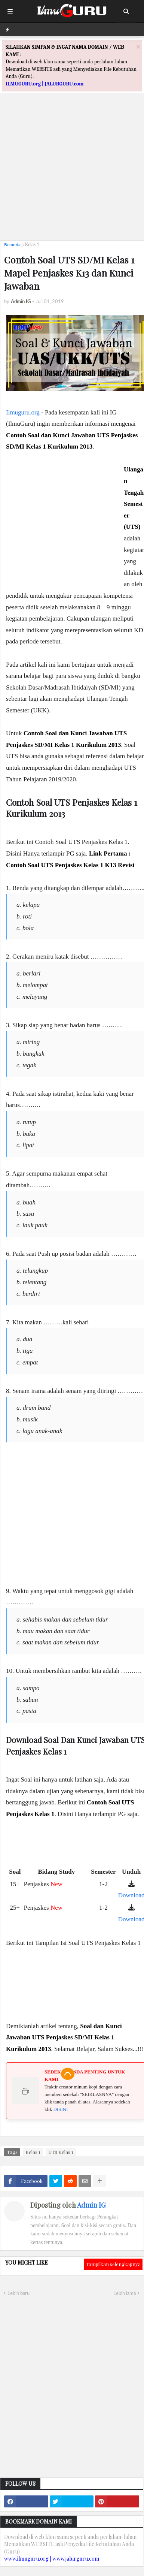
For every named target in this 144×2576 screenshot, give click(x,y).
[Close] (138, 47)
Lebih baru (18, 2293)
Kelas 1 (32, 244)
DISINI (60, 2109)
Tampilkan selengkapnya (113, 2264)
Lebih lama (124, 2293)
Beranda (12, 244)
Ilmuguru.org (23, 412)
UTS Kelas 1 (60, 2152)
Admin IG (91, 2205)
